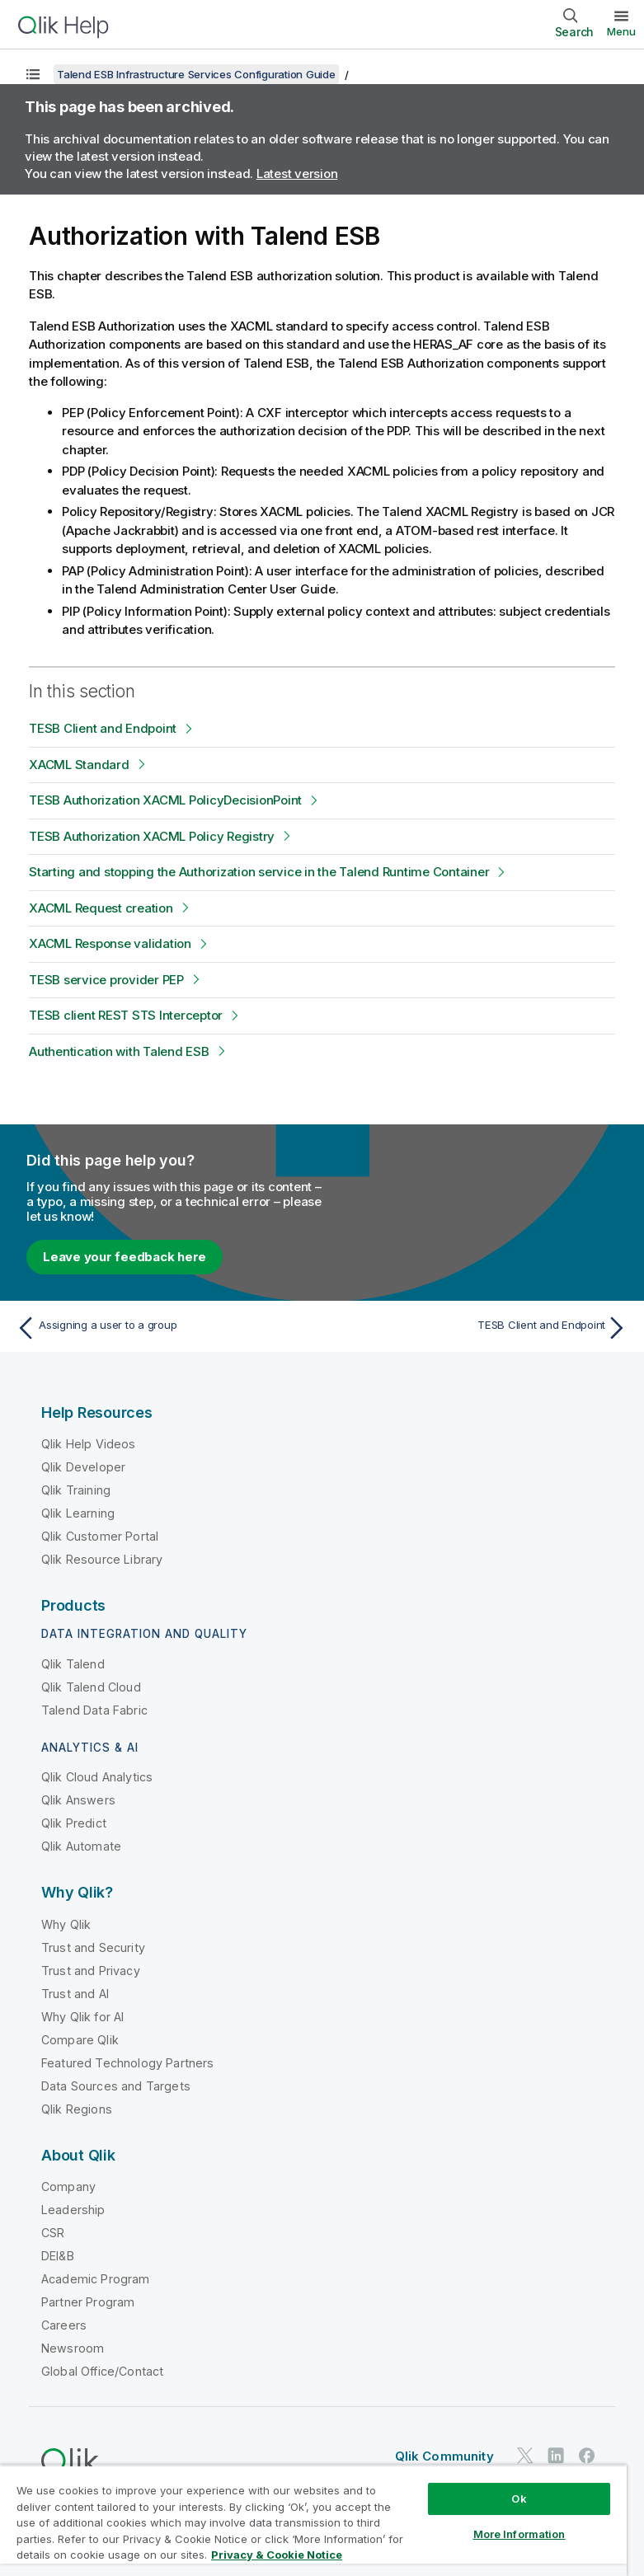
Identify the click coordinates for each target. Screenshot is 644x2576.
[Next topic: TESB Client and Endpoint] (480, 1328)
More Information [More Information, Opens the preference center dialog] (519, 2534)
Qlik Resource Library (101, 1559)
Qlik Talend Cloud (91, 1687)
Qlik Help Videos (88, 1444)
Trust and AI (75, 1994)
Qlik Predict (73, 1823)
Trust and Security (93, 1947)
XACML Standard (79, 764)
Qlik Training (75, 1490)
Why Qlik (66, 1924)
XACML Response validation (110, 943)
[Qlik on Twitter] (525, 2455)
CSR (52, 2233)
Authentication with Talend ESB (119, 1051)
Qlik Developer (83, 1467)
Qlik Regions (76, 2109)
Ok (518, 2498)
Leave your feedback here (124, 1257)
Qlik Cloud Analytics (97, 1777)
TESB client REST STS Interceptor (126, 1015)
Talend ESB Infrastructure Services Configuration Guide (196, 74)
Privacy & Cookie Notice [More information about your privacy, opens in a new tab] (276, 2554)
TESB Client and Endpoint (102, 728)
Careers (64, 2325)
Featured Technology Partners (127, 2063)
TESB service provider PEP (106, 980)
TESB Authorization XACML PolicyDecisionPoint (165, 800)
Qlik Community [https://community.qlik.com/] (444, 2456)
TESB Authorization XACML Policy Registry (152, 836)
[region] (313, 2520)
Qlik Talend (73, 1664)
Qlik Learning (78, 1513)
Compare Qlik (80, 2040)
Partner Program (87, 2302)
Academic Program (95, 2279)
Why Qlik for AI (82, 2017)
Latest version (297, 173)
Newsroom (72, 2348)
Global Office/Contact (102, 2371)
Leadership (73, 2210)
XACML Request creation (101, 908)
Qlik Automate (81, 1846)
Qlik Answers (78, 1800)
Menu (621, 31)
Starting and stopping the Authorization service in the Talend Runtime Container (259, 872)
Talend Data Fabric (94, 1710)
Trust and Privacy (90, 1971)
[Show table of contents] (33, 74)
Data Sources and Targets (115, 2086)
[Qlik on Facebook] (587, 2455)
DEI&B (57, 2256)
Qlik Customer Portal (99, 1536)
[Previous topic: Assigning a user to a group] (164, 1328)
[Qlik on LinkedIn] (555, 2455)
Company (68, 2187)
